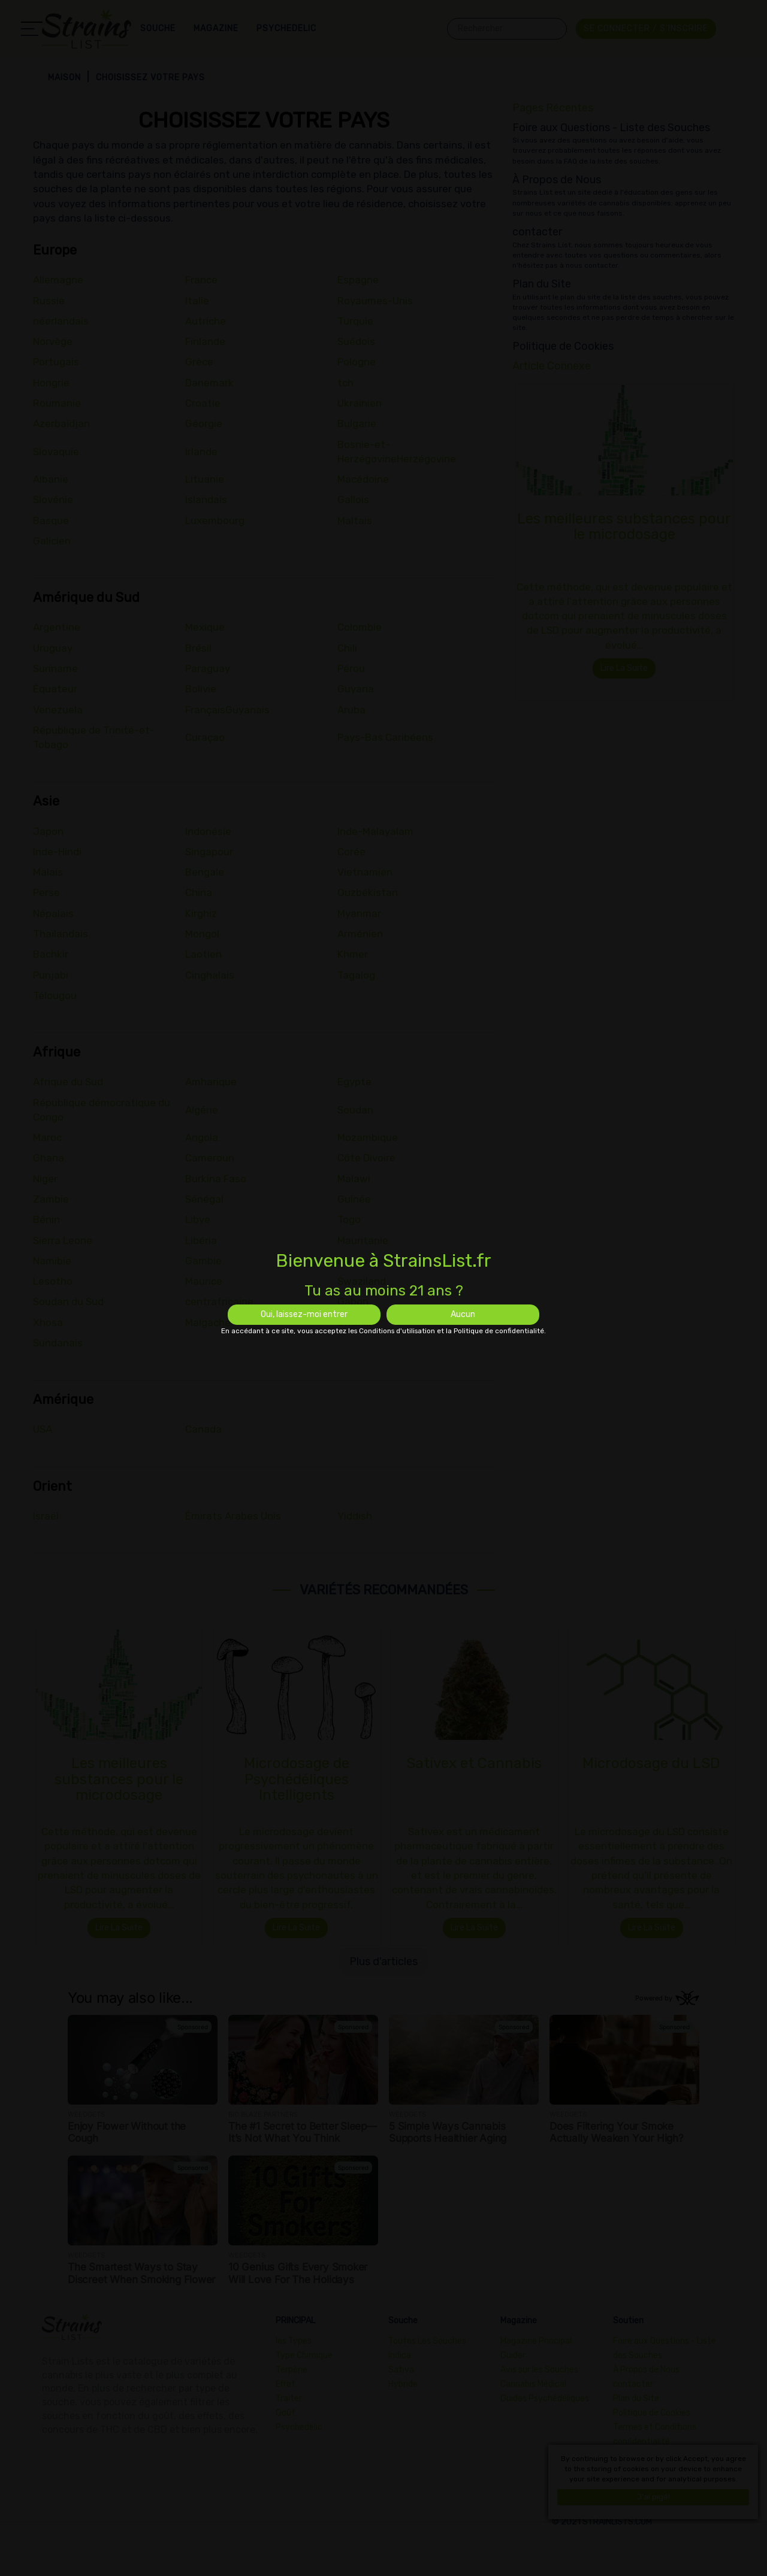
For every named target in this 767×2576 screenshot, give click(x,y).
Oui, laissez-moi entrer (304, 1314)
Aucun (463, 1314)
